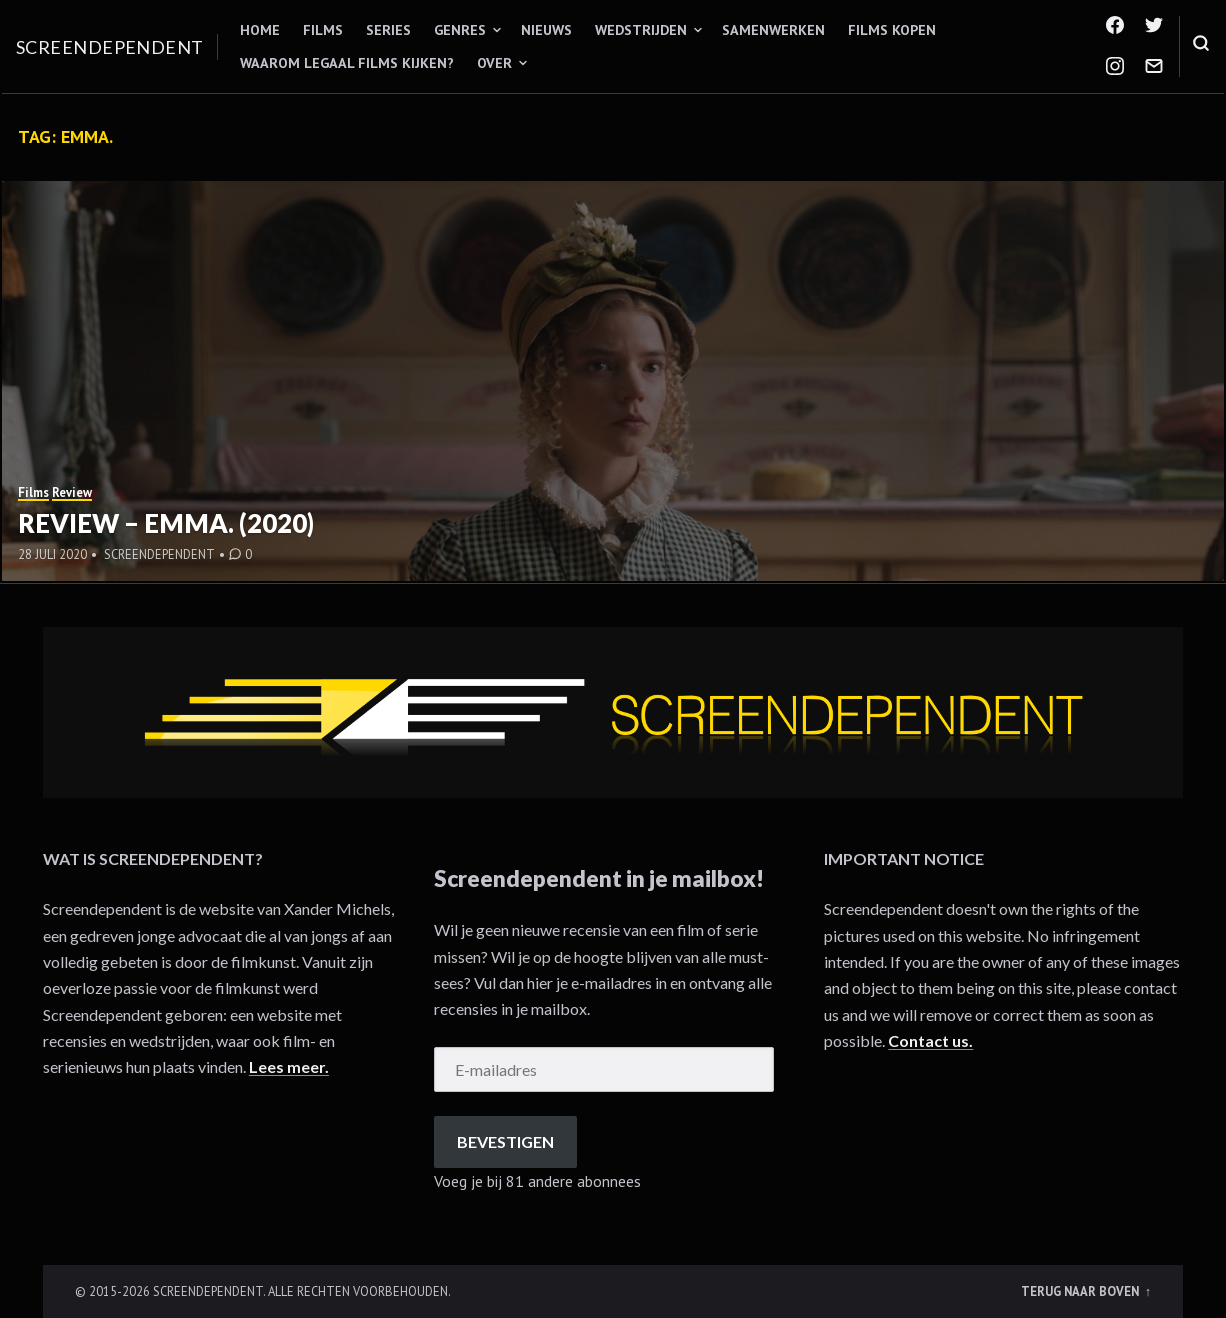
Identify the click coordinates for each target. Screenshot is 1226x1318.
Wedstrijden (641, 30)
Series (388, 30)
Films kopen (892, 30)
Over (494, 63)
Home (260, 30)
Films (323, 30)
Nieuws (546, 30)
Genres (460, 30)
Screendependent (110, 47)
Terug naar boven (1081, 1291)
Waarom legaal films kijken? (347, 63)
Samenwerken (773, 30)
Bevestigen (505, 1141)
